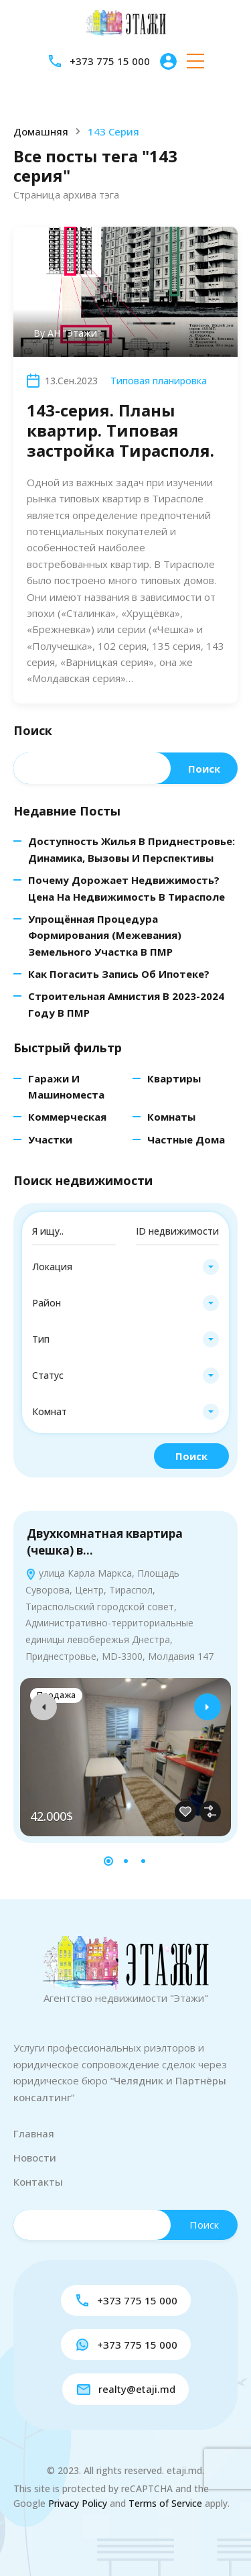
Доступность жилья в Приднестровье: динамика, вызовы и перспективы (131, 849)
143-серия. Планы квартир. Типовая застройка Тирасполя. (120, 430)
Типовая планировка (158, 380)
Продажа (56, 1695)
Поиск (32, 731)
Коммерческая (67, 1116)
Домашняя (40, 132)
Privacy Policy (77, 2503)
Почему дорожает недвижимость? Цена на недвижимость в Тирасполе (126, 888)
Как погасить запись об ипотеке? (119, 974)
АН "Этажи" (74, 333)
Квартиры (174, 1078)
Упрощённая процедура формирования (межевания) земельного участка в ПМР (104, 935)
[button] (195, 61)
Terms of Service (165, 2503)
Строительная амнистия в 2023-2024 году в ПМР (126, 1004)
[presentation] (43, 1706)
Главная (33, 2133)
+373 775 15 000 (110, 61)
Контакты (38, 2181)
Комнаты (171, 1116)
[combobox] (125, 1267)
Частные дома (186, 1139)
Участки (50, 1139)
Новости (34, 2157)
